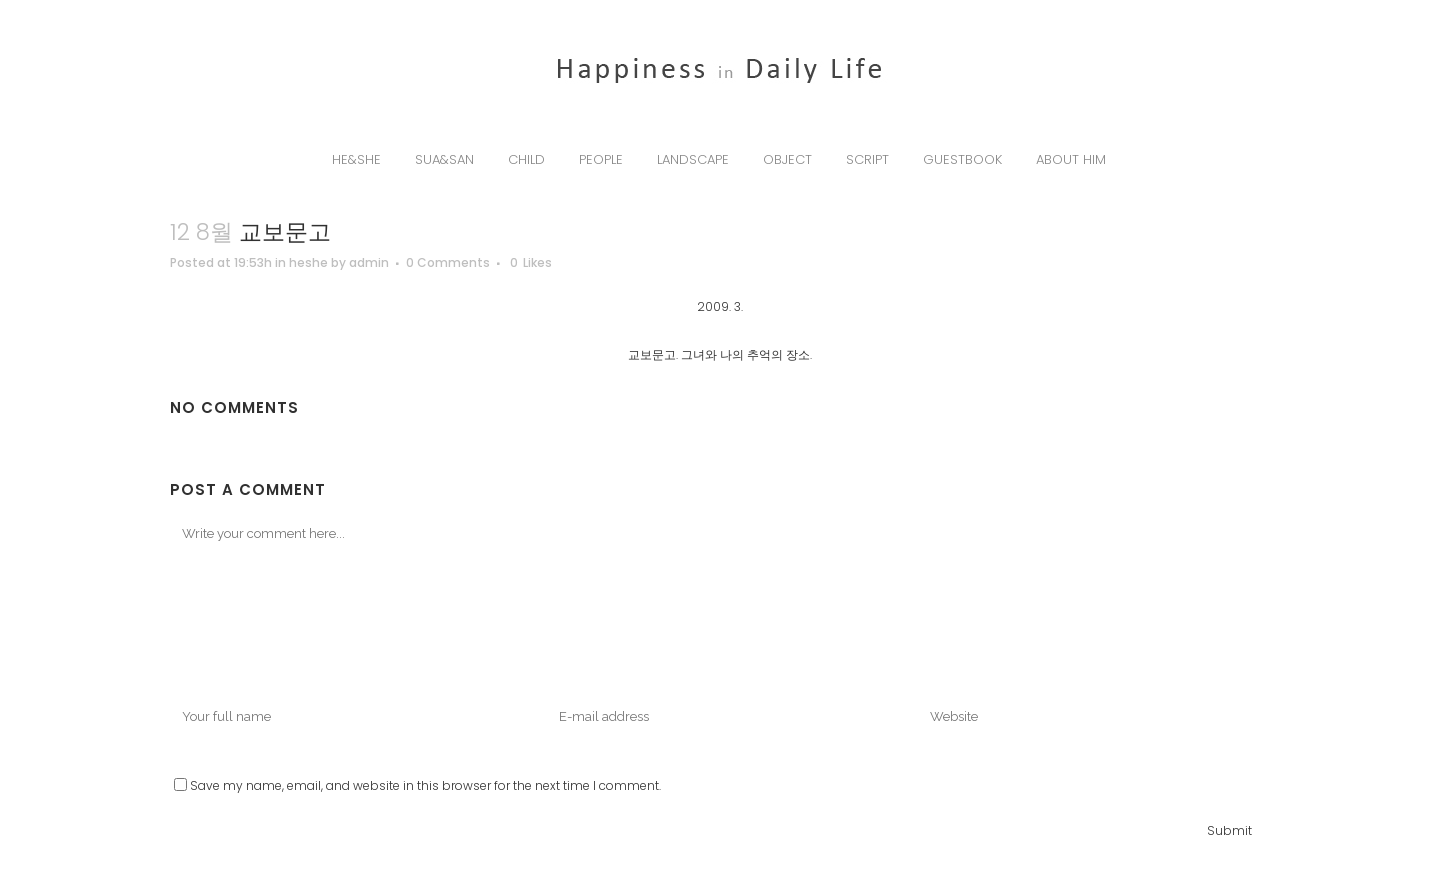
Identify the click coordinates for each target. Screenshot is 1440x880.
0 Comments (448, 262)
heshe (308, 262)
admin (369, 262)
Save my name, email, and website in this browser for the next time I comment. (425, 785)
